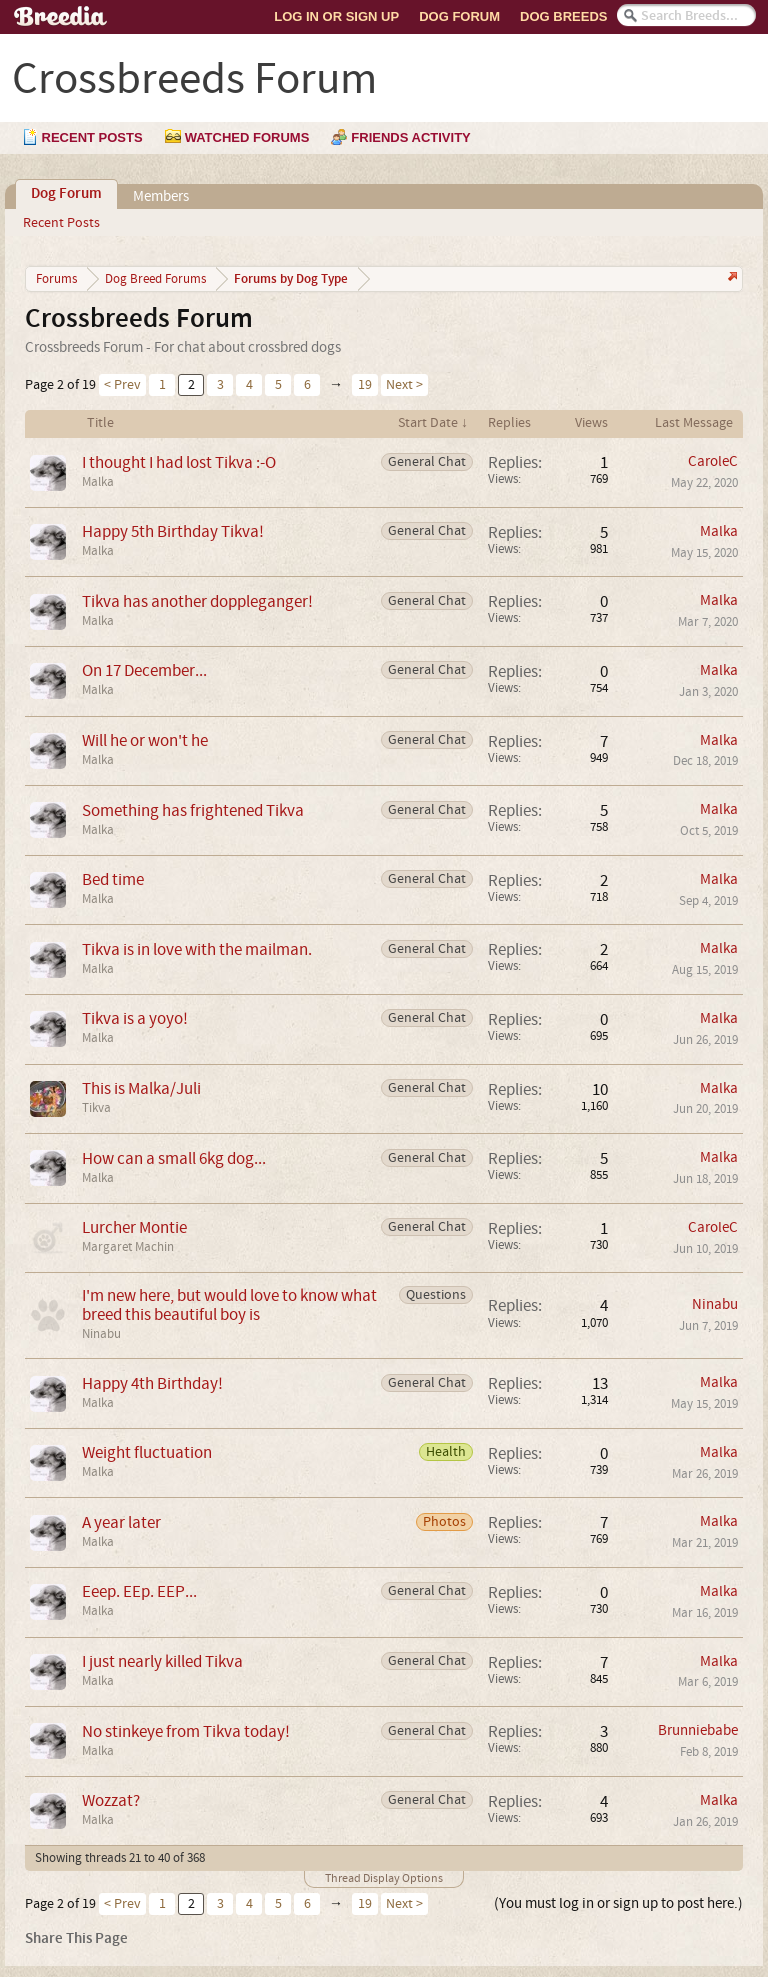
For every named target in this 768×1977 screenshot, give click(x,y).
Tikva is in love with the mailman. (197, 949)
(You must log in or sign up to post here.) (618, 1903)
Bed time (113, 879)
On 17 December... (144, 670)
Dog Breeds (563, 16)
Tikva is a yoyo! (135, 1018)
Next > (404, 385)
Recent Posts (61, 223)
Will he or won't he (145, 740)
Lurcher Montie (134, 1227)
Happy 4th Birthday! (152, 1383)
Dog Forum (459, 16)
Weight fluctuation (147, 1452)
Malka (98, 482)
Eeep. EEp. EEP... (139, 1591)
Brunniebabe (698, 1730)
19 (365, 385)
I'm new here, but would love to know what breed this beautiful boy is (229, 1305)
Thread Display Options (384, 1878)
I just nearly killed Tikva (162, 1661)
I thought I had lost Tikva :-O (179, 462)
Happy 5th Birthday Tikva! (173, 531)
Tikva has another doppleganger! (197, 601)
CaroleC (713, 461)
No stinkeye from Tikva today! (186, 1731)
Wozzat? (111, 1800)
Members (161, 196)
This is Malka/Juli (141, 1088)
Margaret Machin (128, 1247)
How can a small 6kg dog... (174, 1158)
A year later (121, 1522)
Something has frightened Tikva (193, 810)
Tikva (96, 1108)
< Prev (122, 385)
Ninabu (101, 1334)
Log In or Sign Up (336, 16)
